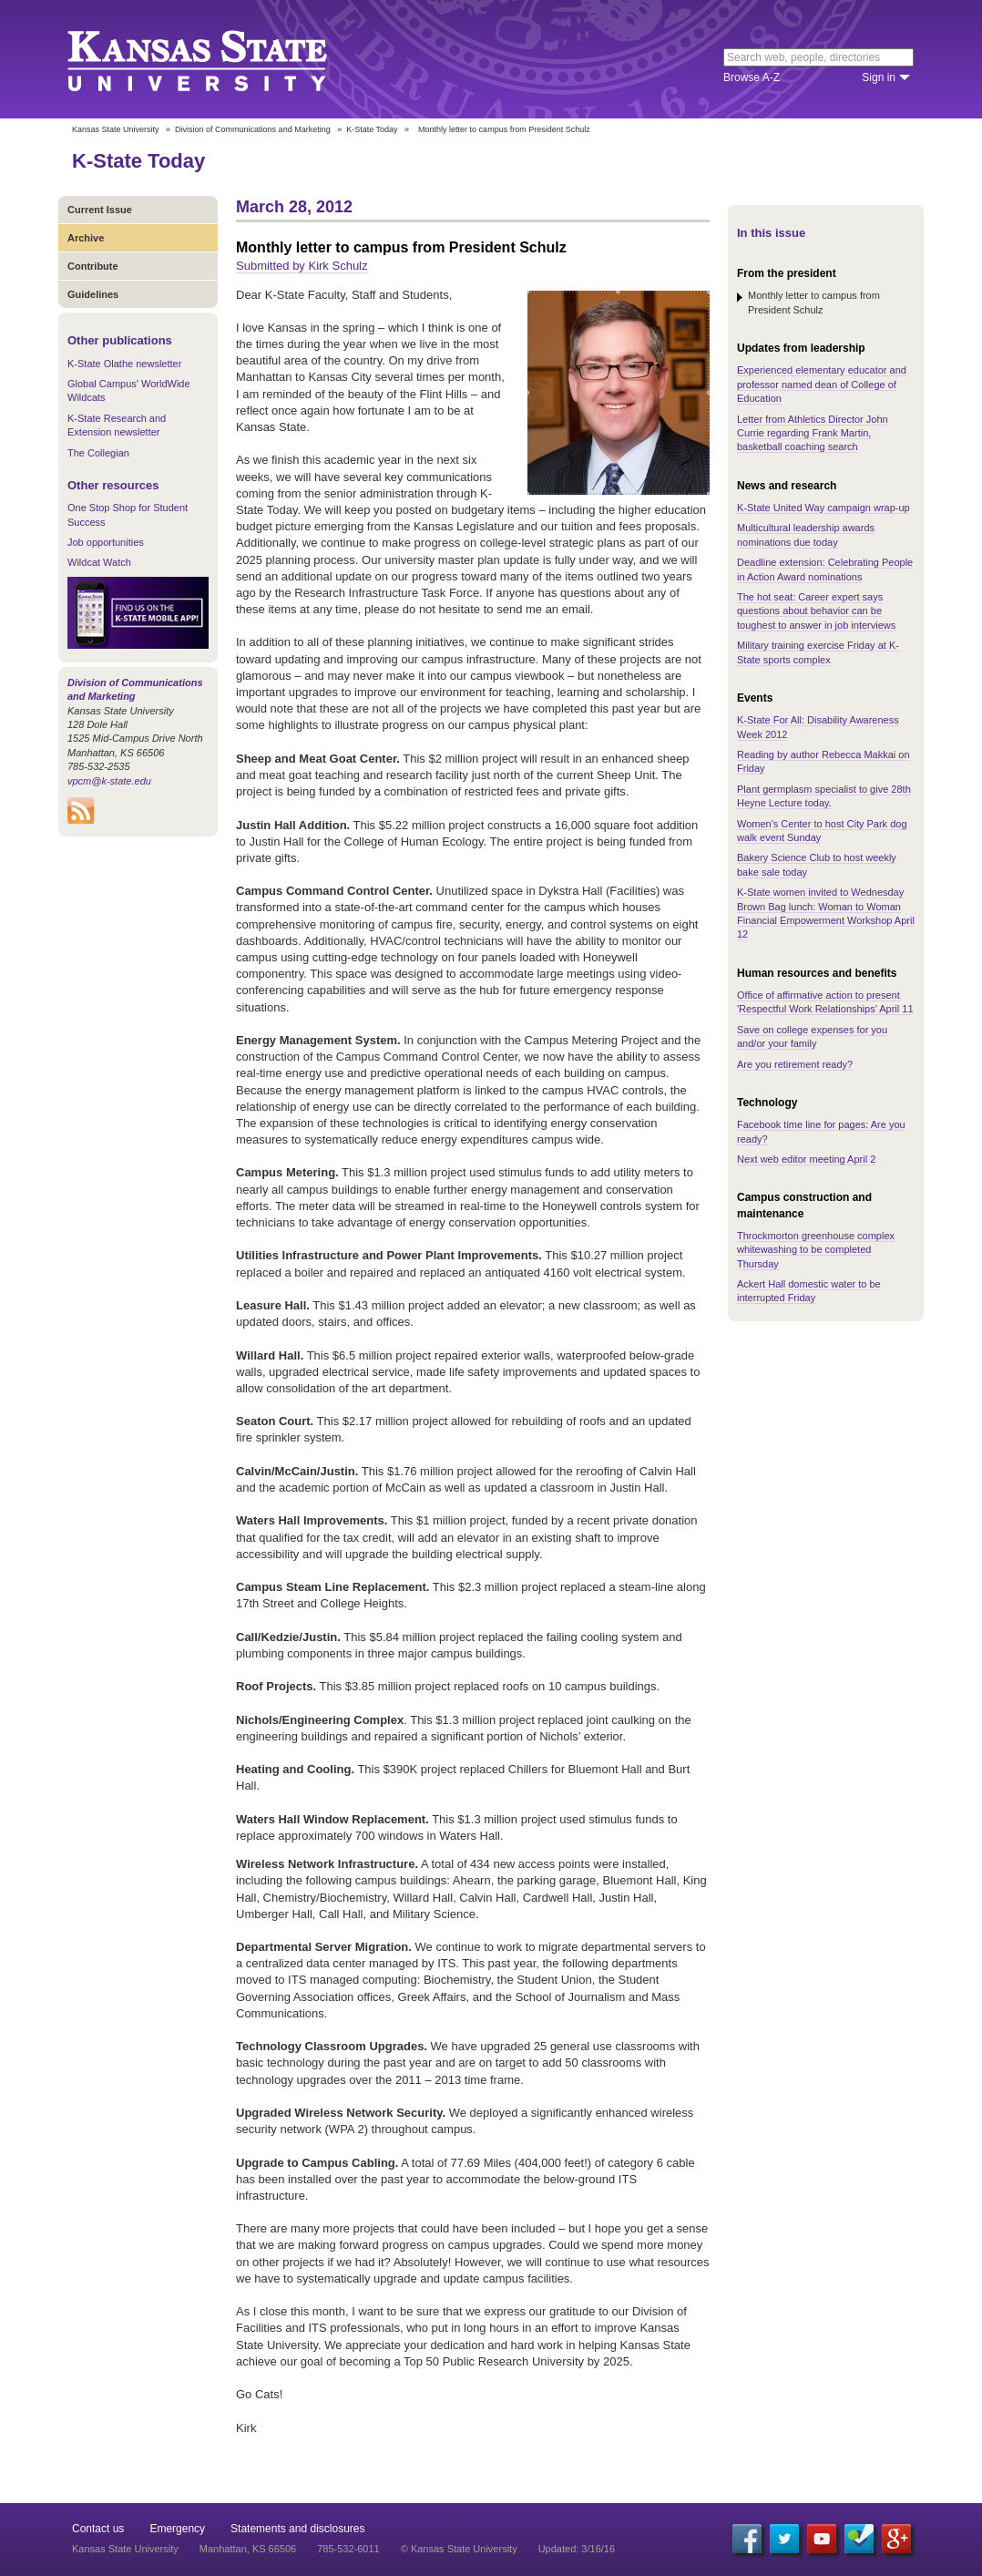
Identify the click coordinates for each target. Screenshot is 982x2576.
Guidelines (92, 294)
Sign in (878, 77)
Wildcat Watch (99, 562)
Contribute (92, 266)
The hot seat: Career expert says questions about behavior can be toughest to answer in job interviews (816, 611)
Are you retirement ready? (795, 1064)
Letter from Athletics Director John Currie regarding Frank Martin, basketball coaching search (812, 433)
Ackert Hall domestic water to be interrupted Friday (809, 1290)
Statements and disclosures (297, 2528)
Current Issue (99, 209)
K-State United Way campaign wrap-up (823, 507)
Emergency (177, 2528)
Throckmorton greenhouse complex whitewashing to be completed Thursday (816, 1249)
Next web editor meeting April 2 (806, 1159)
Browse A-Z (751, 77)
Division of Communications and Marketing (253, 129)
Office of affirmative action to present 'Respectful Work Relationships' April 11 (825, 1002)
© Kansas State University (459, 2548)
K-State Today (371, 129)
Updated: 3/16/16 (576, 2548)
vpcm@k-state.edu (109, 780)
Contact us (98, 2528)
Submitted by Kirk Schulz (302, 265)
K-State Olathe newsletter (124, 363)
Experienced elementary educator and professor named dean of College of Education (821, 384)
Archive (85, 237)
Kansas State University (220, 59)
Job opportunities (105, 542)
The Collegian (98, 452)
